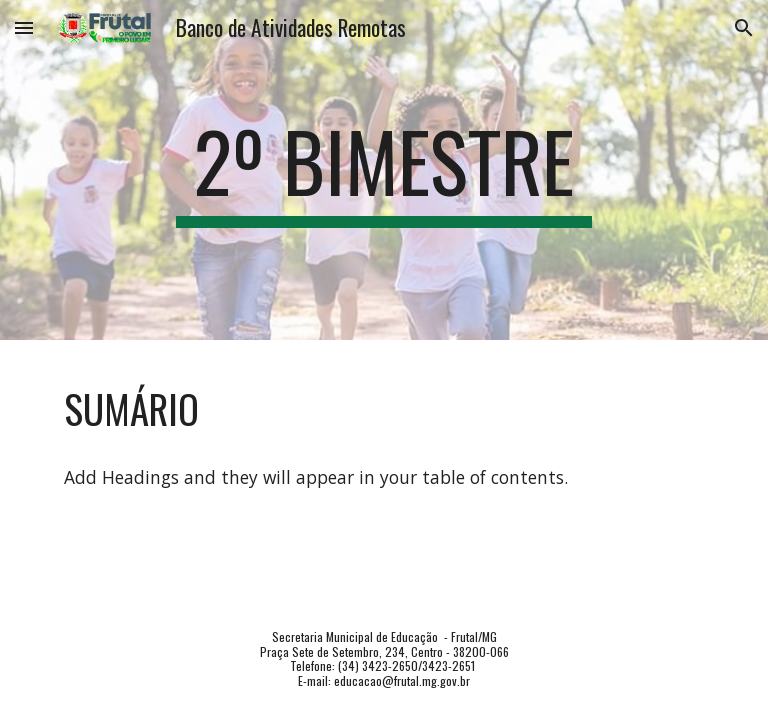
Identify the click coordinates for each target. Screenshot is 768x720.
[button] (24, 27)
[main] (383, 170)
